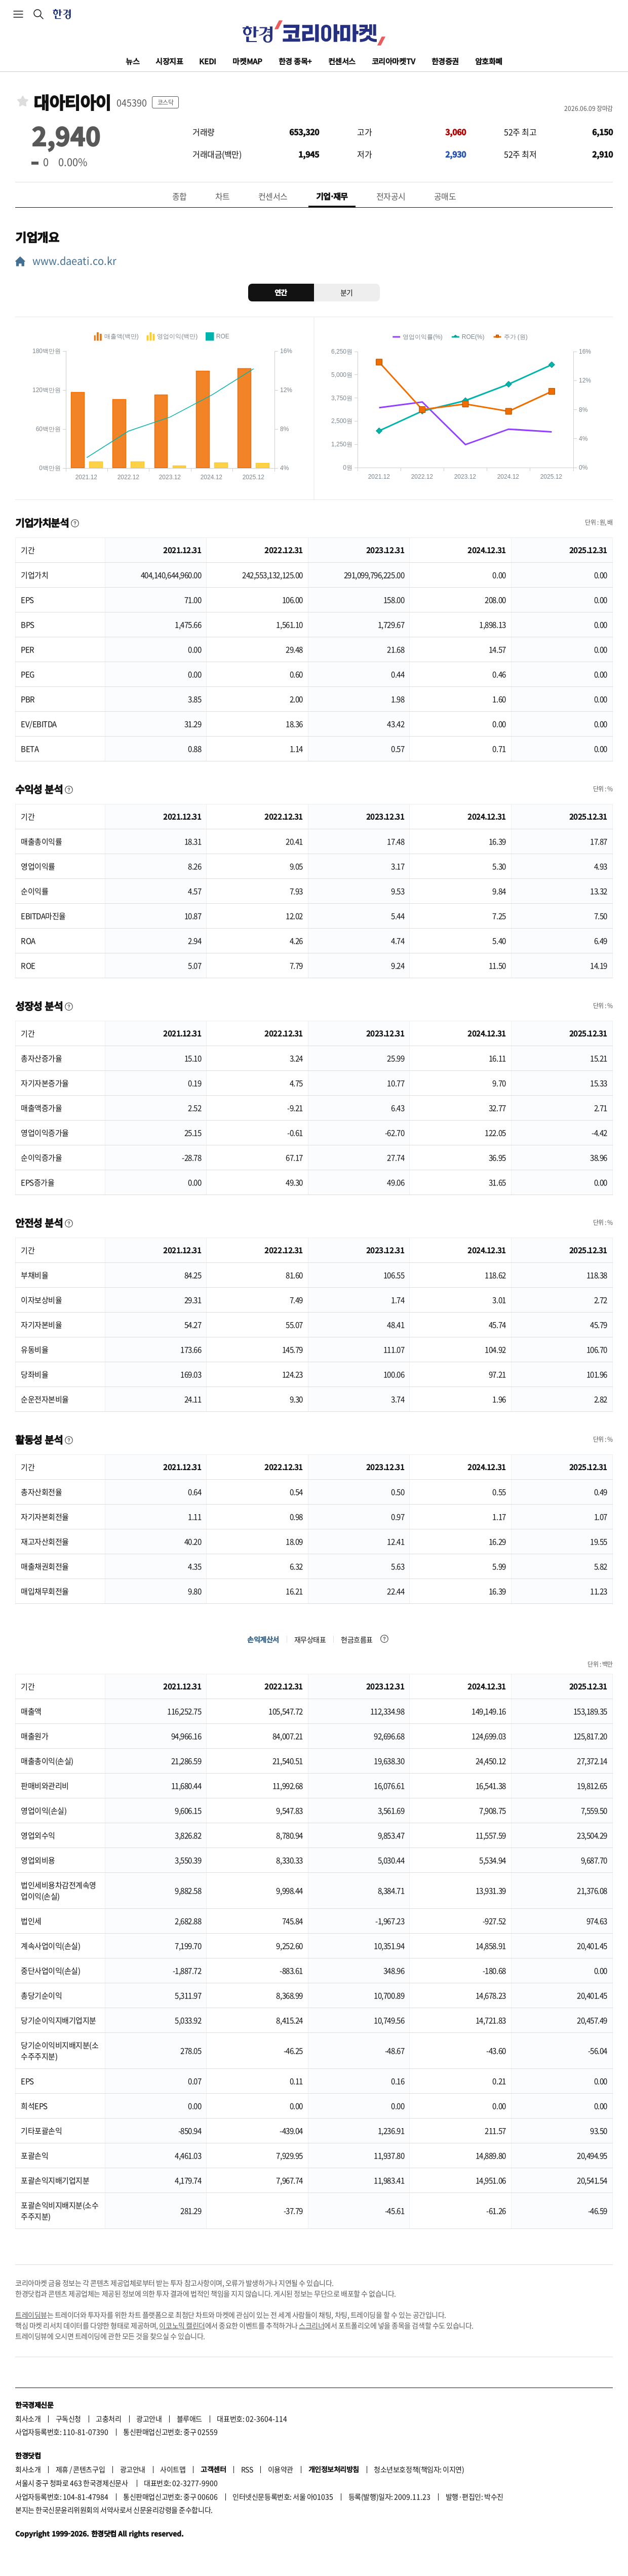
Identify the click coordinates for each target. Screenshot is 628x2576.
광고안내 (149, 2418)
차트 (222, 196)
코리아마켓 (393, 61)
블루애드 (189, 2418)
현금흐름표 (357, 1639)
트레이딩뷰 (31, 2315)
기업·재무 (332, 196)
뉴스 (132, 61)
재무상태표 (310, 1639)
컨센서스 (342, 61)
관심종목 (22, 101)
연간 (280, 292)
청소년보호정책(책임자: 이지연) (419, 2469)
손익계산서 (263, 1639)
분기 (346, 292)
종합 (179, 196)
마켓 (247, 61)
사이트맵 (172, 2469)
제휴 (62, 2469)
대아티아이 (72, 102)
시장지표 (169, 61)
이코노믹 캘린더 (182, 2325)
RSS (247, 2469)
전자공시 (391, 196)
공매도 (445, 196)
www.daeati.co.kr (73, 260)
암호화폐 (488, 61)
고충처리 (108, 2418)
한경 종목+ (295, 61)
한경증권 (445, 61)
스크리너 (311, 2325)
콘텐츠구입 (89, 2469)
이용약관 (280, 2469)
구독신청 (68, 2418)
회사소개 (28, 2418)
